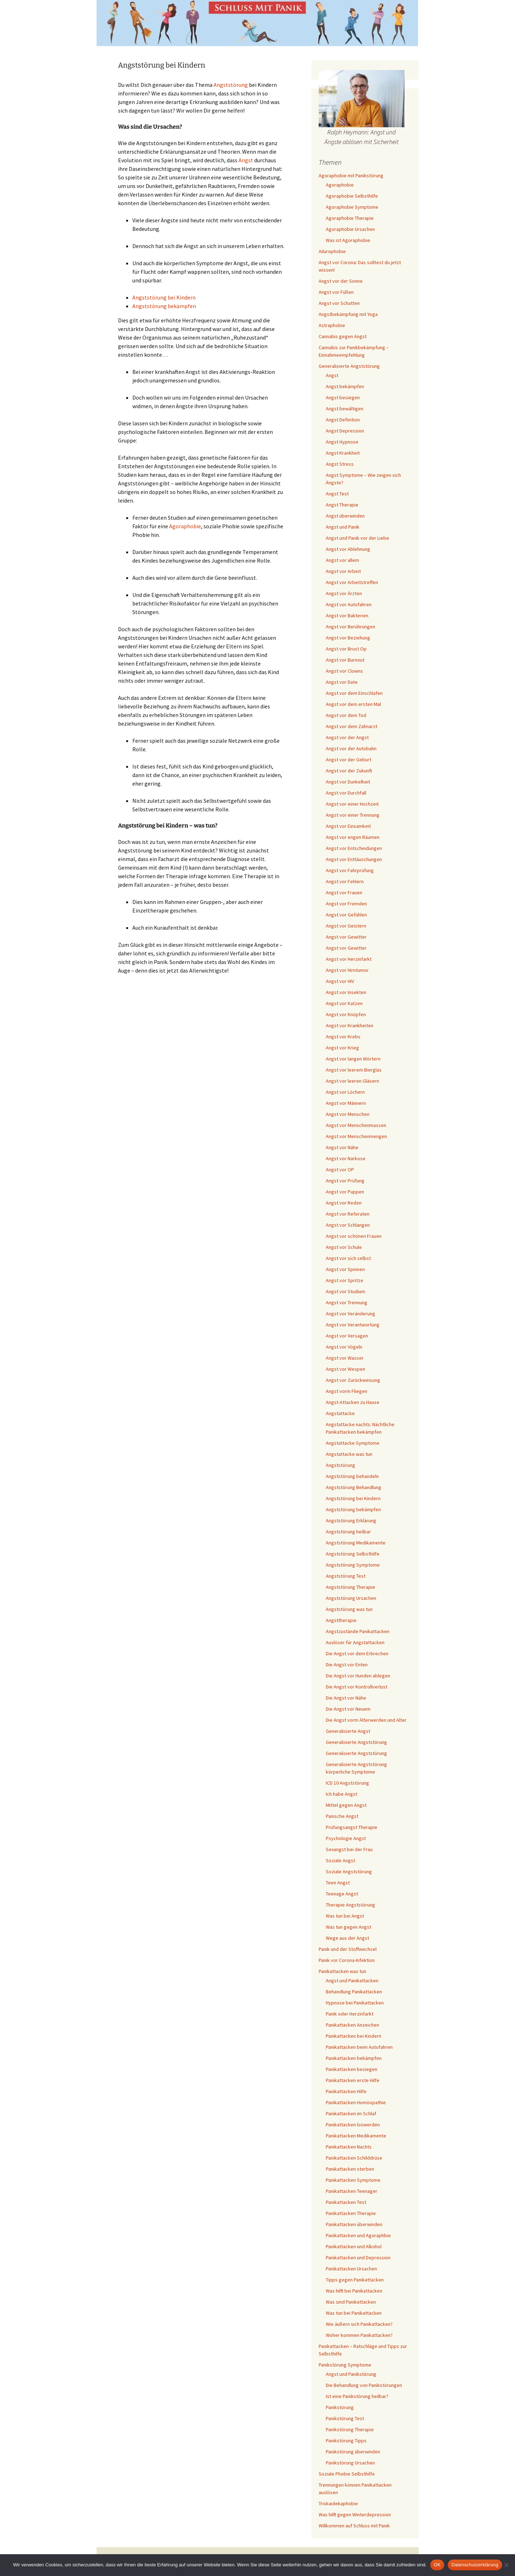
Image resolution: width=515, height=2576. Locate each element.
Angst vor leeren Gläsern (352, 1081)
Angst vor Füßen (336, 292)
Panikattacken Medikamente (356, 2135)
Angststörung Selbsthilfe (352, 1554)
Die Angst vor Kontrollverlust (356, 1686)
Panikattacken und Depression (358, 2257)
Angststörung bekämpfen (164, 306)
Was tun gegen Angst (348, 1927)
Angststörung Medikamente (356, 1542)
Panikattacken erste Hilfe (352, 2080)
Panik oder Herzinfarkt (349, 2014)
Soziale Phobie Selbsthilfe (347, 2474)
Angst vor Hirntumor (347, 970)
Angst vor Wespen (345, 1369)
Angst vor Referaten (347, 1214)
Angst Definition (343, 419)
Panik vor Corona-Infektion (347, 1960)
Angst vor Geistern (346, 926)
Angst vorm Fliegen (346, 1391)
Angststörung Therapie (350, 1587)
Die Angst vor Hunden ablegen (358, 1675)
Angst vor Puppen (345, 1191)
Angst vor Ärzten (344, 593)
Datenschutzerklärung (474, 2564)
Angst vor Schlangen (348, 1225)
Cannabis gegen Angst (343, 336)
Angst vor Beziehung (348, 637)
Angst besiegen (343, 397)
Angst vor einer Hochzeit (352, 804)
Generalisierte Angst (348, 1731)
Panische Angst (342, 1816)
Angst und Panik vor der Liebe (357, 538)
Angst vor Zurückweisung (353, 1380)
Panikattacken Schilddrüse (354, 2158)
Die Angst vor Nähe (346, 1698)
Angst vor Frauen (344, 892)
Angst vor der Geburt (348, 759)
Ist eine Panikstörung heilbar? (357, 2396)
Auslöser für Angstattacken (355, 1642)
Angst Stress (340, 464)
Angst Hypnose (342, 442)
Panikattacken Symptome (353, 2180)
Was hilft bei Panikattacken (354, 2291)
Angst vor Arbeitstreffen (352, 582)
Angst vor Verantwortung (352, 1324)
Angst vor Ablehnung (348, 549)
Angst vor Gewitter (346, 937)
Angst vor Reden (344, 1203)
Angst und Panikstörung (351, 2374)
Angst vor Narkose (346, 1158)
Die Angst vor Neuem (348, 1709)
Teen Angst (338, 1882)
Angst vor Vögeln (344, 1347)
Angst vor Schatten (339, 303)
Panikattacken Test (346, 2202)
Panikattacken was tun (342, 1971)
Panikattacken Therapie (351, 2213)
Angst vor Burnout (345, 660)
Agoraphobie (185, 526)
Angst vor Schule (344, 1247)
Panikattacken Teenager (351, 2191)
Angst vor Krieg (342, 1047)
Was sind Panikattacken (351, 2302)
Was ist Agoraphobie (348, 240)
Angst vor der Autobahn (351, 748)
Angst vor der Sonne (341, 281)
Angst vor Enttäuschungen (354, 859)
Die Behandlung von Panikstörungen (364, 2385)
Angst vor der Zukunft (349, 770)
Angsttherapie (341, 1620)
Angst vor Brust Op (346, 649)
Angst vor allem (342, 560)
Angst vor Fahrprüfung (350, 870)
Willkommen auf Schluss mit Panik (354, 2525)
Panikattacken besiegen (351, 2069)
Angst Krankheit (343, 453)
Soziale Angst (340, 1860)
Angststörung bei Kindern (164, 297)
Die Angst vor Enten (347, 1664)
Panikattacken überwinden (354, 2224)
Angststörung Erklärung (351, 1520)
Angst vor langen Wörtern (353, 1058)
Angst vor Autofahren (349, 604)
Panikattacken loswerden (353, 2124)
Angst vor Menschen (347, 1114)
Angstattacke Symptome (352, 1443)
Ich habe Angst (341, 1794)
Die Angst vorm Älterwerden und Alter (366, 1720)
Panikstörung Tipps (346, 2440)
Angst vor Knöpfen (346, 1014)
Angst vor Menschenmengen (356, 1136)
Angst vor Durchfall (346, 793)
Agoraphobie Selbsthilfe (352, 196)
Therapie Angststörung (350, 1905)
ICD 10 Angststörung (347, 1783)
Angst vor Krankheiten (349, 1025)
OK (437, 2564)
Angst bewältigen (344, 408)
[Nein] (506, 2564)
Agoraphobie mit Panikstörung (351, 175)
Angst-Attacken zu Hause (352, 1402)
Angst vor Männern (346, 1103)
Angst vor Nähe (342, 1147)
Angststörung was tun (349, 1609)
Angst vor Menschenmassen (356, 1125)
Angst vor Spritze (344, 1280)
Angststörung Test (346, 1576)
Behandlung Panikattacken (354, 1991)
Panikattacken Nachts (349, 2147)
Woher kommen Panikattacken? (359, 2335)
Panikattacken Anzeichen (352, 2025)
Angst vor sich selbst (348, 1258)
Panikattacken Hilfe (346, 2091)
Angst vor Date (342, 682)
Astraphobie (332, 325)
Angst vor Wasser (345, 1358)
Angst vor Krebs (343, 1036)
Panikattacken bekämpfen (354, 2058)
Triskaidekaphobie (338, 2503)
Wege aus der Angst (347, 1938)
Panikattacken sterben (350, 2169)
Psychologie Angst (346, 1838)
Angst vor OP (340, 1169)
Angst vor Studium (345, 1291)
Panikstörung (340, 2407)
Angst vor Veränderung (350, 1313)
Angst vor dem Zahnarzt (351, 726)
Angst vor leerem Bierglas (354, 1070)
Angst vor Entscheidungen (354, 848)
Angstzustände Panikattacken (357, 1631)
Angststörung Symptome (353, 1565)
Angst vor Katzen (344, 1003)
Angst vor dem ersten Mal (353, 704)
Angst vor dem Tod (346, 715)
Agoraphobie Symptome (352, 207)
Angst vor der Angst (347, 737)
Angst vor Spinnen (345, 1269)
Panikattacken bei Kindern (353, 2036)
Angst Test (337, 493)
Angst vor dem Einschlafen (354, 693)
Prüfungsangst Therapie (351, 1827)
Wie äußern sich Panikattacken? (359, 2324)
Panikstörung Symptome (345, 2365)
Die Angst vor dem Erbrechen (357, 1653)
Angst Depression (345, 430)
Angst (246, 160)
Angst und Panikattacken (352, 1980)
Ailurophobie (332, 251)
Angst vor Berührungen (350, 626)
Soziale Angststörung (349, 1871)
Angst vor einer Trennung (352, 815)
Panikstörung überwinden (353, 2451)
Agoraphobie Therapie (350, 218)
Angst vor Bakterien (347, 615)
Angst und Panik (342, 527)
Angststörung (231, 84)
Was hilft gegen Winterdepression (355, 2514)
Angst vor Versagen (347, 1336)
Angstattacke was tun (349, 1454)
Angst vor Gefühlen (346, 914)
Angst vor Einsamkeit (348, 826)
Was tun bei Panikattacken (354, 2313)
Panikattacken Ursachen (351, 2268)
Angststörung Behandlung (353, 1487)
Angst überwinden (345, 516)
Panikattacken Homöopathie (356, 2102)
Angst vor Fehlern (345, 881)
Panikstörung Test (345, 2418)
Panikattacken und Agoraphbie (358, 2235)
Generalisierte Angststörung (349, 366)
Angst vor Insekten (346, 992)
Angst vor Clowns (344, 671)
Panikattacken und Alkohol (354, 2246)
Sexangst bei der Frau (349, 1849)
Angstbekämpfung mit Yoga (348, 314)
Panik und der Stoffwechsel (348, 1949)
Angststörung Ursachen (351, 1598)
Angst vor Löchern (345, 1092)
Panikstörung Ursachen (350, 2462)
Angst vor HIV (340, 981)
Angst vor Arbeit (343, 571)
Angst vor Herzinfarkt (349, 959)
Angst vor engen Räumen (352, 837)
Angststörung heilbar (348, 1531)
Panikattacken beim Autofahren (359, 2047)
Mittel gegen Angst (346, 1805)
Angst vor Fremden (346, 903)
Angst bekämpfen (345, 386)
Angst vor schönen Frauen (354, 1236)
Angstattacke (340, 1413)
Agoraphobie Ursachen (350, 229)
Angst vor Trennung (346, 1302)
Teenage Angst (342, 1893)
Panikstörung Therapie (350, 2429)
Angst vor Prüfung (345, 1180)
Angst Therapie (342, 504)
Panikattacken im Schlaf (351, 2113)
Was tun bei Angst (345, 1916)
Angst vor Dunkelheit (348, 781)
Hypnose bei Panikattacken (355, 2002)
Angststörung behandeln (352, 1476)
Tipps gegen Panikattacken (355, 2279)
